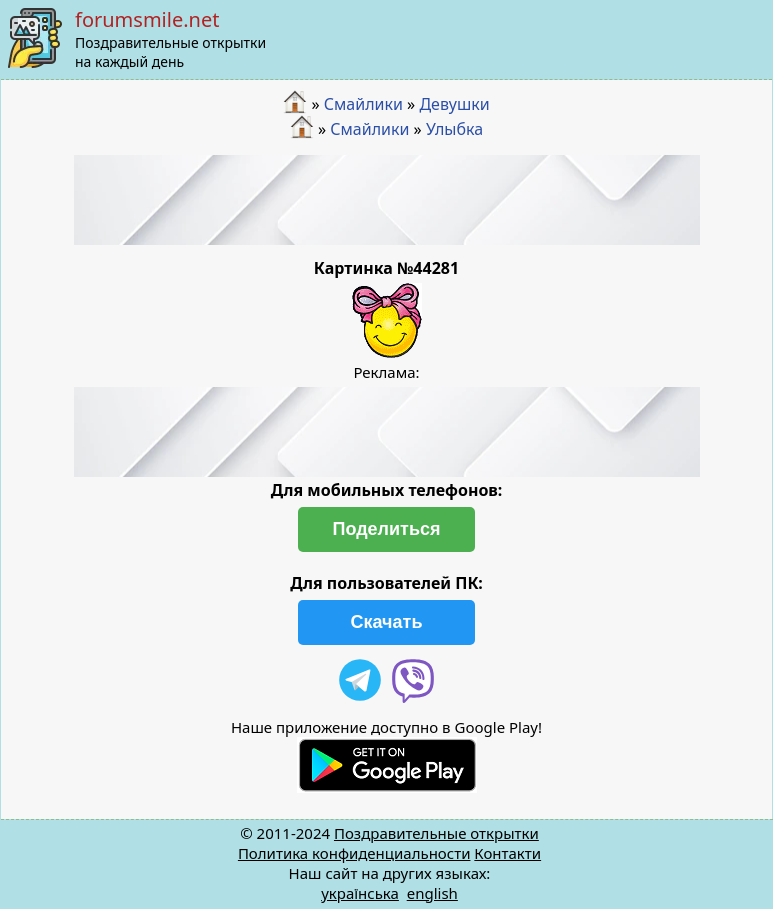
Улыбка (454, 129)
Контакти (507, 853)
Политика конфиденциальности (354, 853)
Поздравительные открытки (436, 833)
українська (360, 893)
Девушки (454, 104)
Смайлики (363, 104)
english (432, 893)
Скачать (387, 622)
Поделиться (386, 529)
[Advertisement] (387, 200)
